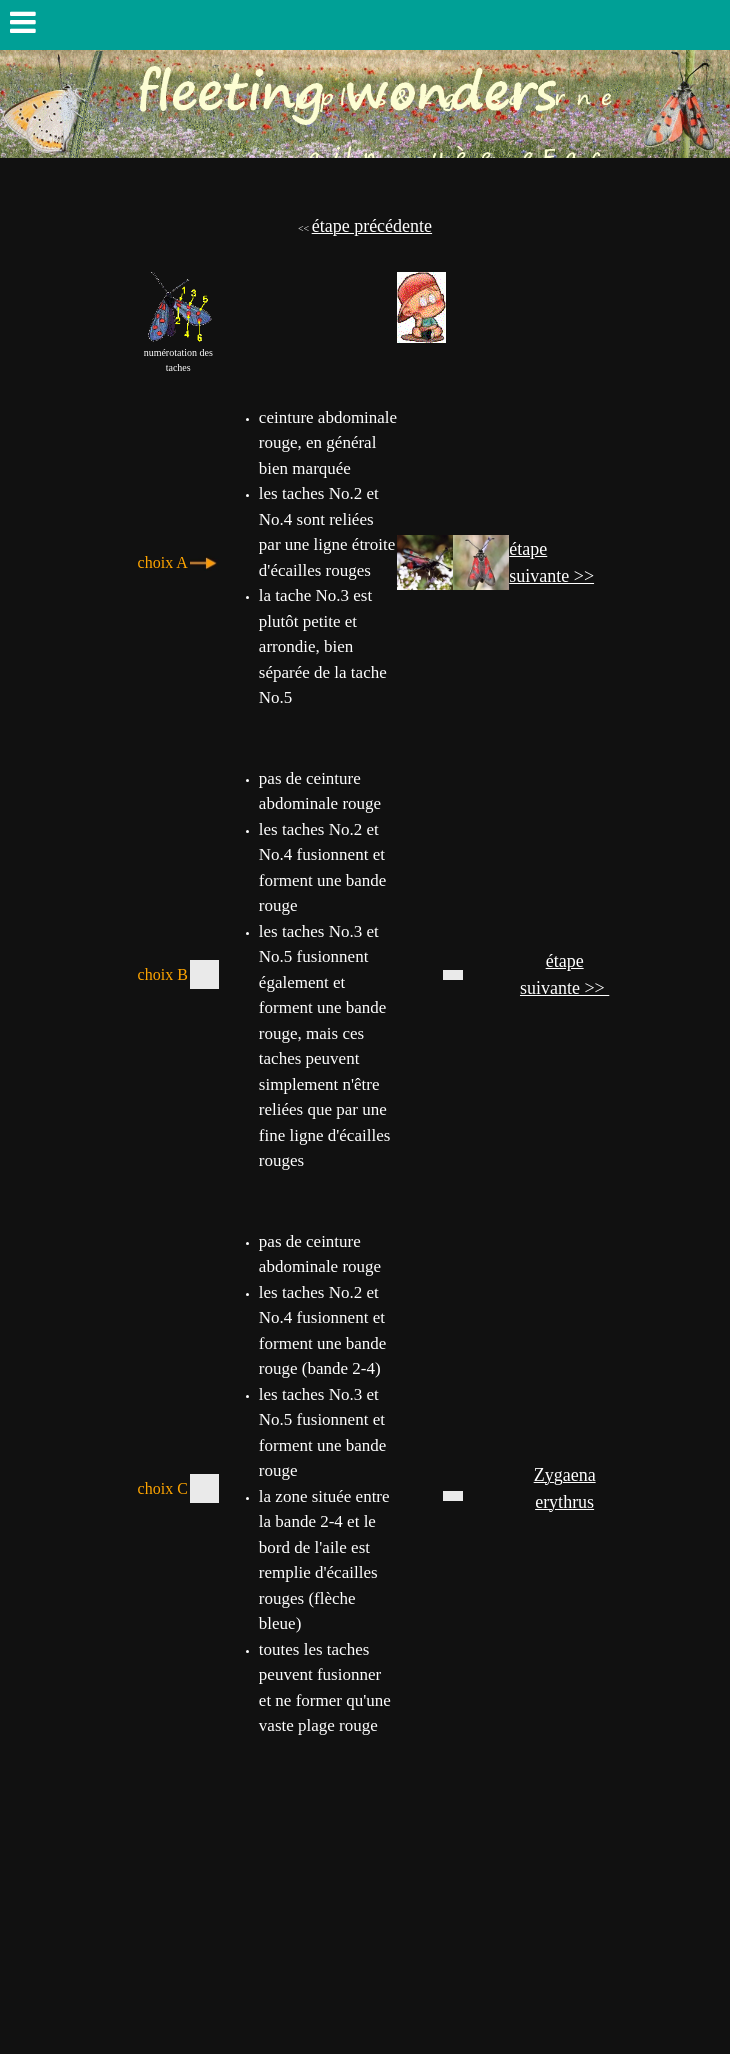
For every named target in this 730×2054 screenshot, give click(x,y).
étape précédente (372, 226)
